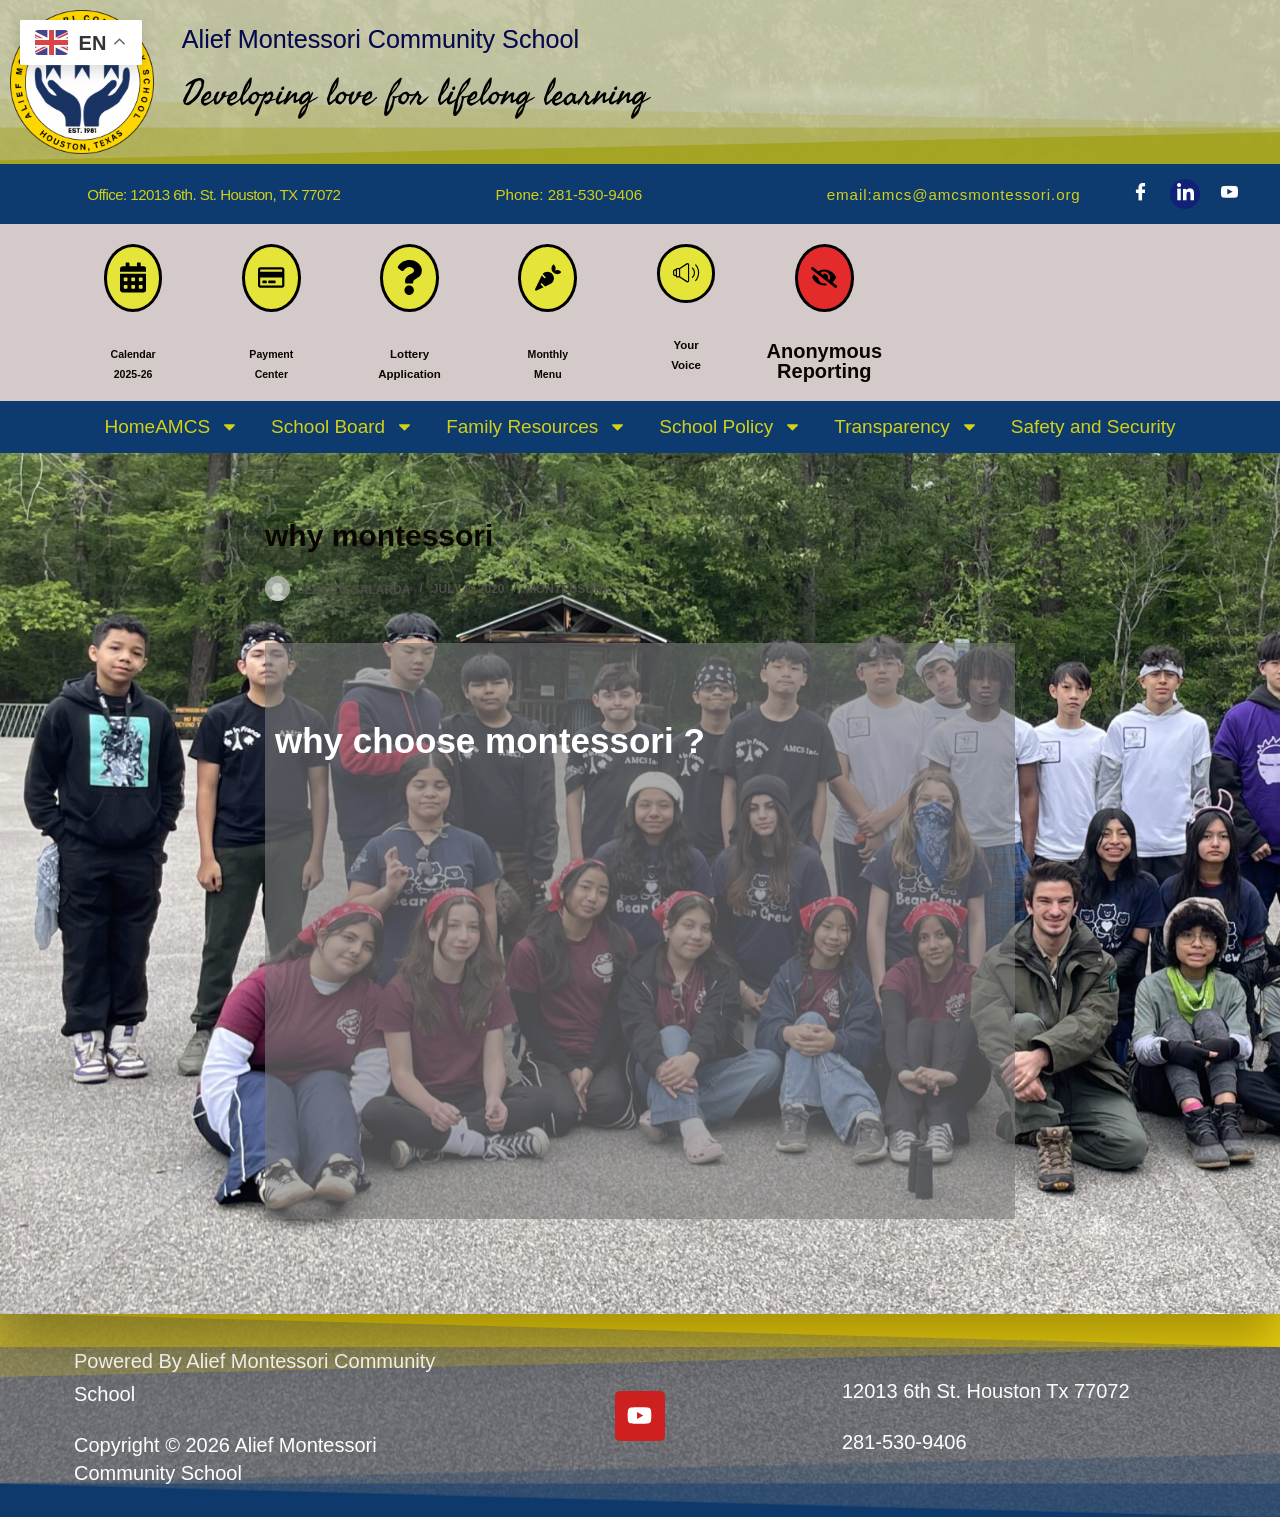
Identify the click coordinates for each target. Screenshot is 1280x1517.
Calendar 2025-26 (133, 369)
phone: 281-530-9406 (569, 194)
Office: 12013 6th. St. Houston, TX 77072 (214, 194)
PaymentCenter (271, 369)
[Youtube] (1230, 194)
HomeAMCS (172, 435)
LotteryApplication (409, 369)
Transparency (906, 435)
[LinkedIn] (1185, 194)
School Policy (730, 435)
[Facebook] (1140, 194)
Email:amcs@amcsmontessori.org (939, 194)
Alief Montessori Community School (537, 32)
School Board (342, 435)
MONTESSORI (566, 598)
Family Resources (536, 435)
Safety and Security (1093, 434)
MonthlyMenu (547, 369)
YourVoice (686, 369)
